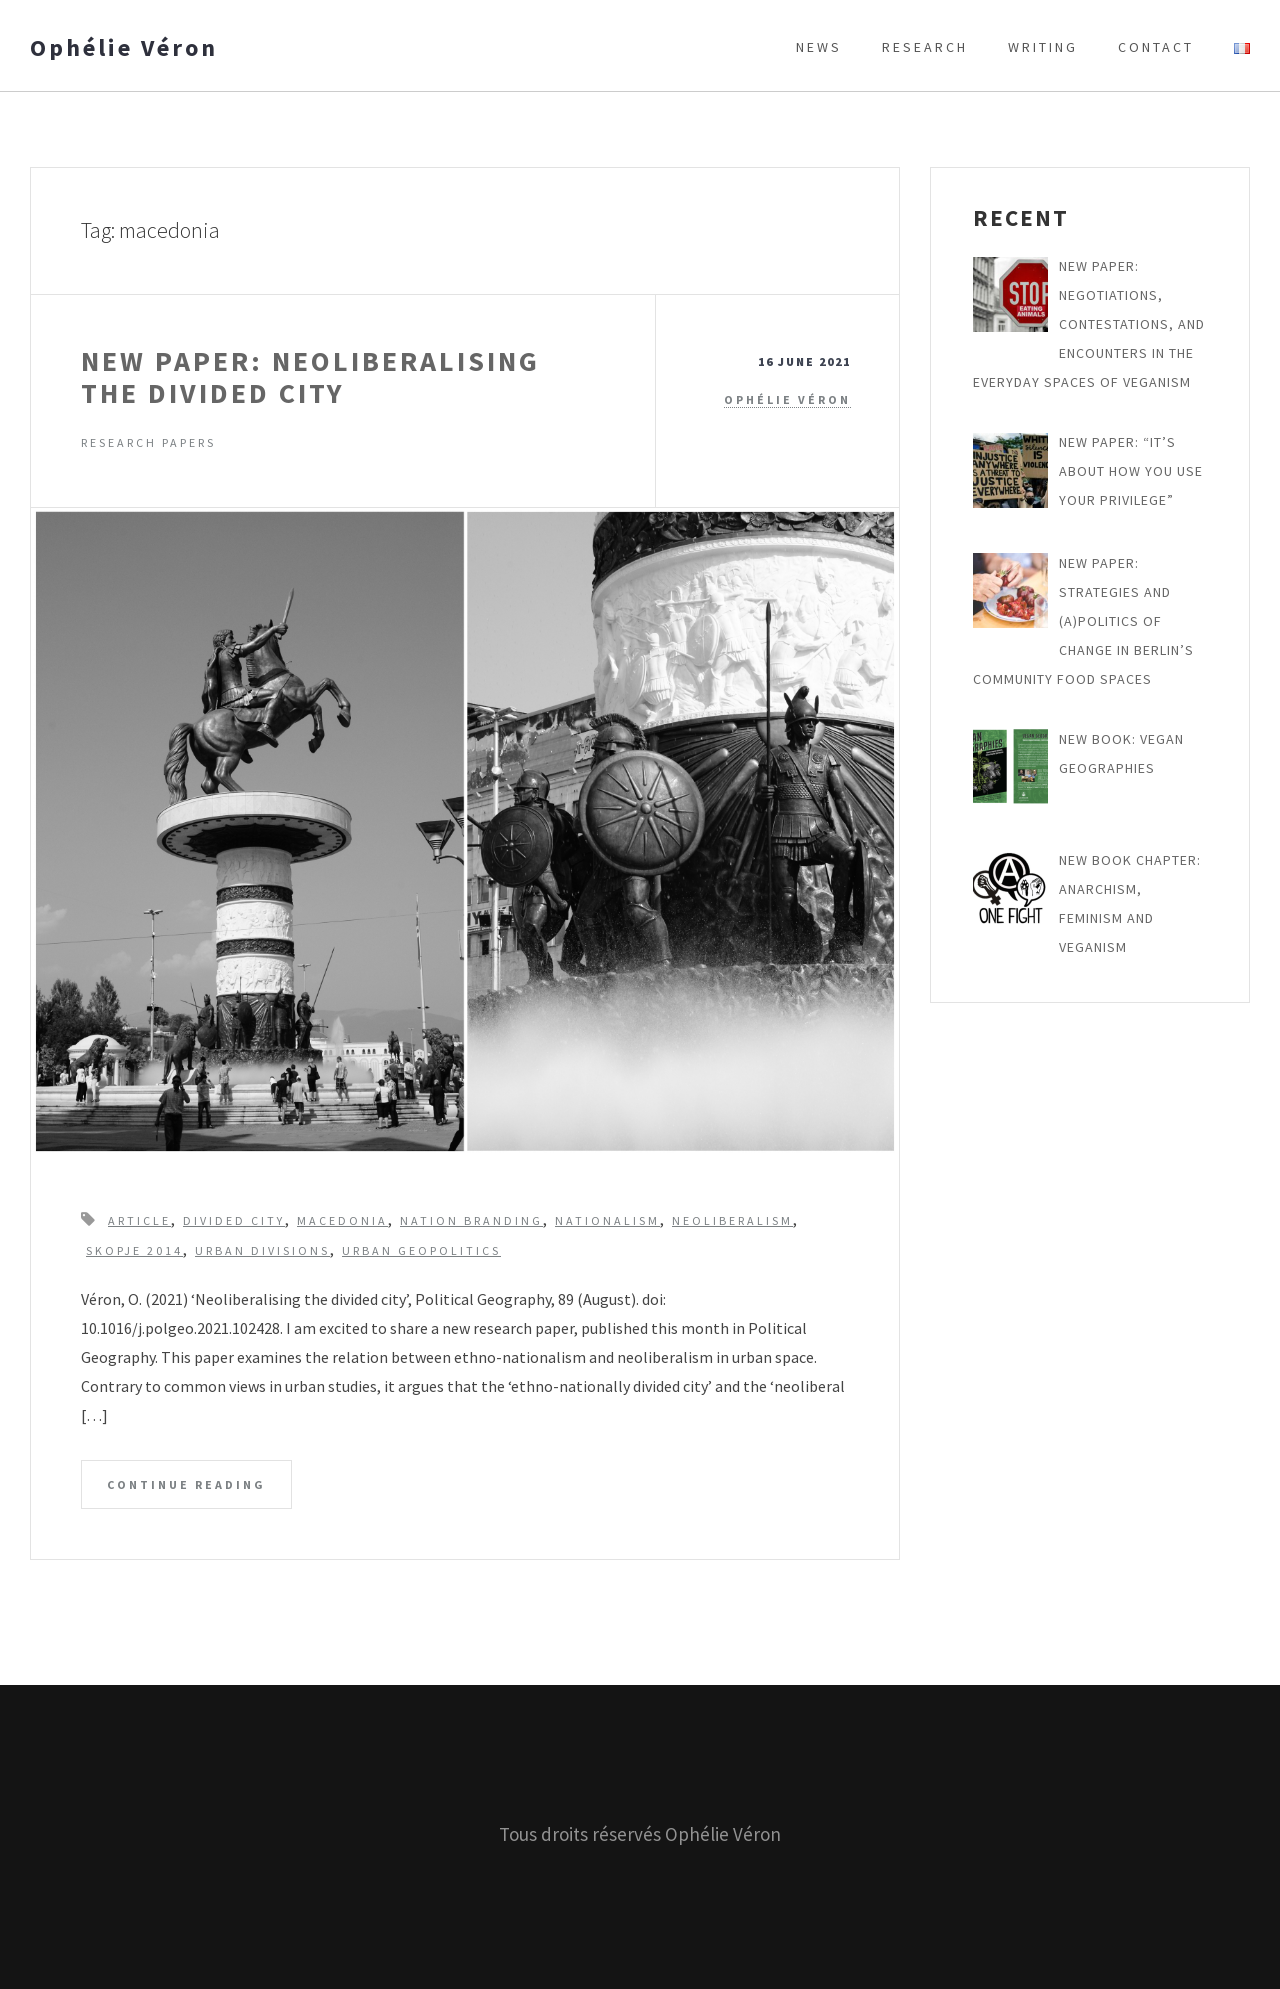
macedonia (342, 1220)
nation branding (471, 1220)
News (819, 47)
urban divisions (262, 1250)
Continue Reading (186, 1484)
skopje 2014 (134, 1250)
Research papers (148, 442)
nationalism (607, 1220)
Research (925, 47)
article (139, 1220)
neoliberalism (732, 1220)
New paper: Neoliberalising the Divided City (310, 377)
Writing (1043, 47)
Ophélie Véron (124, 48)
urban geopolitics (421, 1250)
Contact (1156, 47)
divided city (234, 1220)
